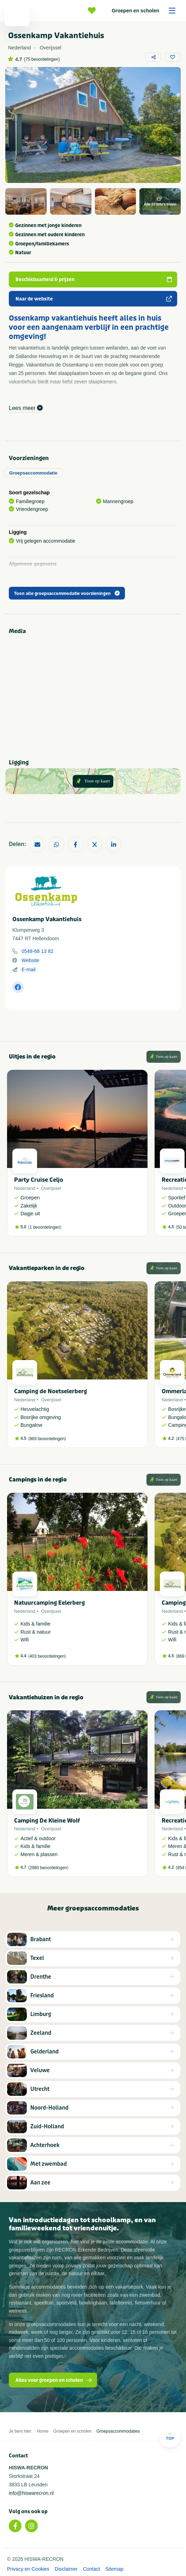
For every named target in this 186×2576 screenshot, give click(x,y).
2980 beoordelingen (48, 1867)
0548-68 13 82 (37, 951)
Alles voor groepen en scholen (54, 2380)
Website (30, 960)
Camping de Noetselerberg (50, 1391)
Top (170, 2436)
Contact (91, 2568)
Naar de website (94, 299)
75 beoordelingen (41, 59)
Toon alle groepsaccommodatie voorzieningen (67, 593)
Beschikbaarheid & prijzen (94, 279)
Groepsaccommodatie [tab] (33, 473)
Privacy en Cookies (28, 2568)
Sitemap (114, 2568)
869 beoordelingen (47, 1438)
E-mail (29, 969)
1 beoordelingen (45, 1227)
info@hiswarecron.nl (31, 2493)
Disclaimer (66, 2568)
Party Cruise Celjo (38, 1179)
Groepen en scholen (146, 10)
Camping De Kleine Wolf (47, 1820)
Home (42, 2431)
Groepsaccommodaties (118, 2431)
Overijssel (51, 1188)
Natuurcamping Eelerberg (49, 1602)
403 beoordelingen (47, 1656)
